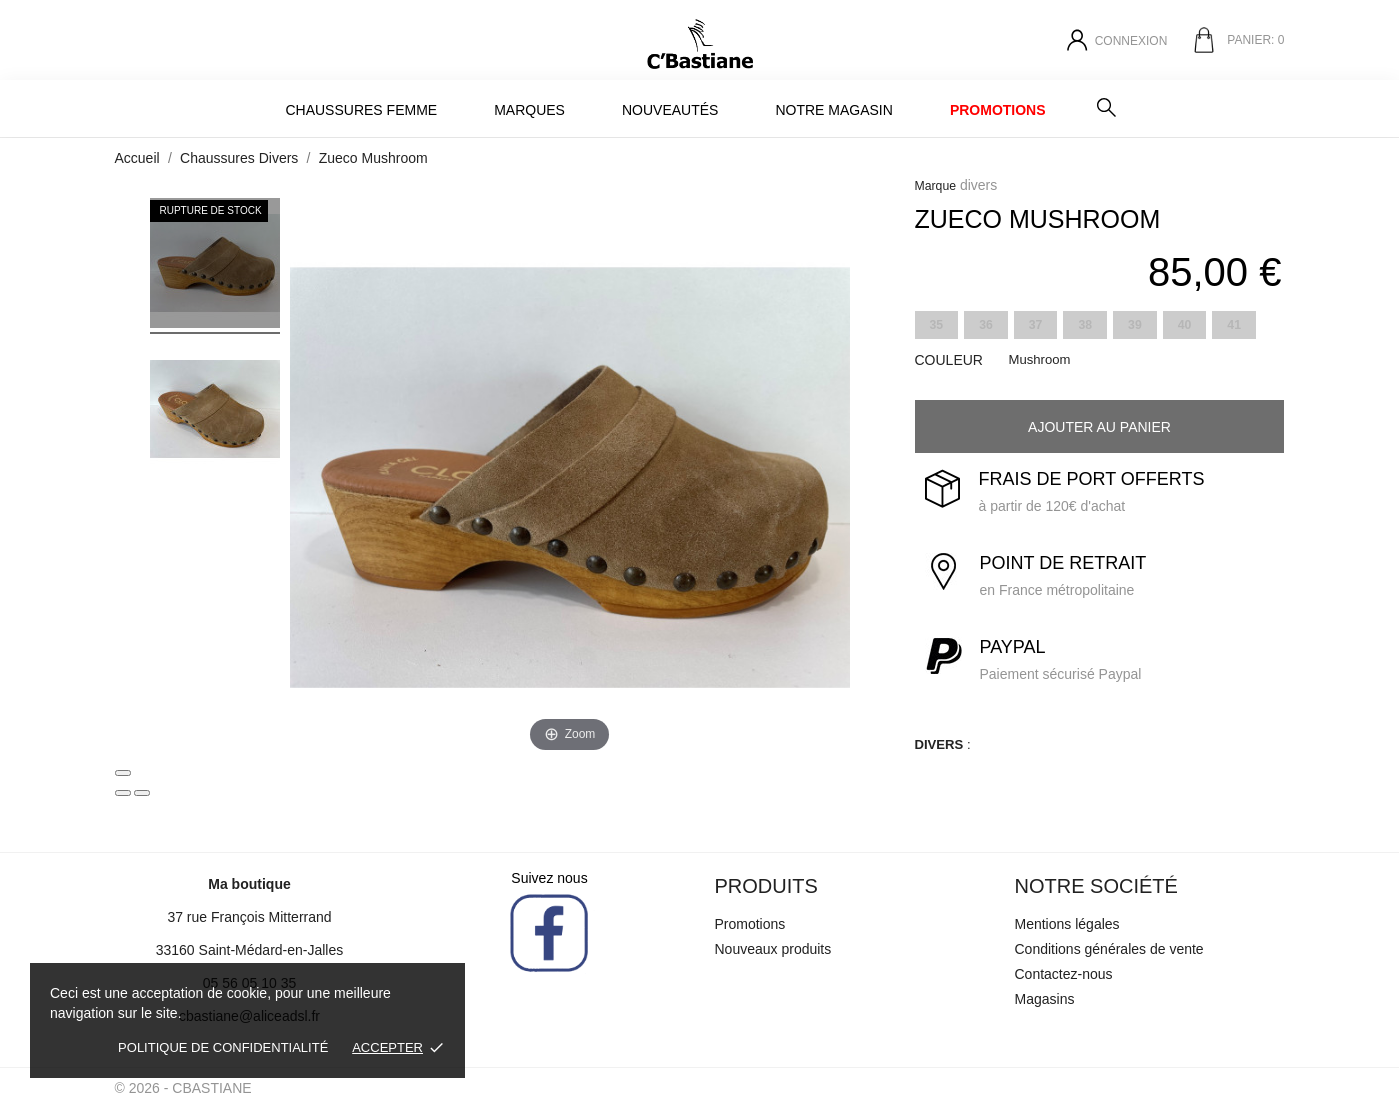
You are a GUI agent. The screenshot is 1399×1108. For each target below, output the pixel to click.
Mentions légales (1067, 924)
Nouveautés (670, 110)
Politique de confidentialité (223, 1047)
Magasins (1045, 999)
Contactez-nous (1064, 974)
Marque (936, 186)
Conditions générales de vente (1109, 949)
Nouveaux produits (773, 949)
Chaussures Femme (361, 110)
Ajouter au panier (1099, 427)
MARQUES (529, 110)
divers (978, 185)
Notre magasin (833, 110)
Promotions (998, 110)
